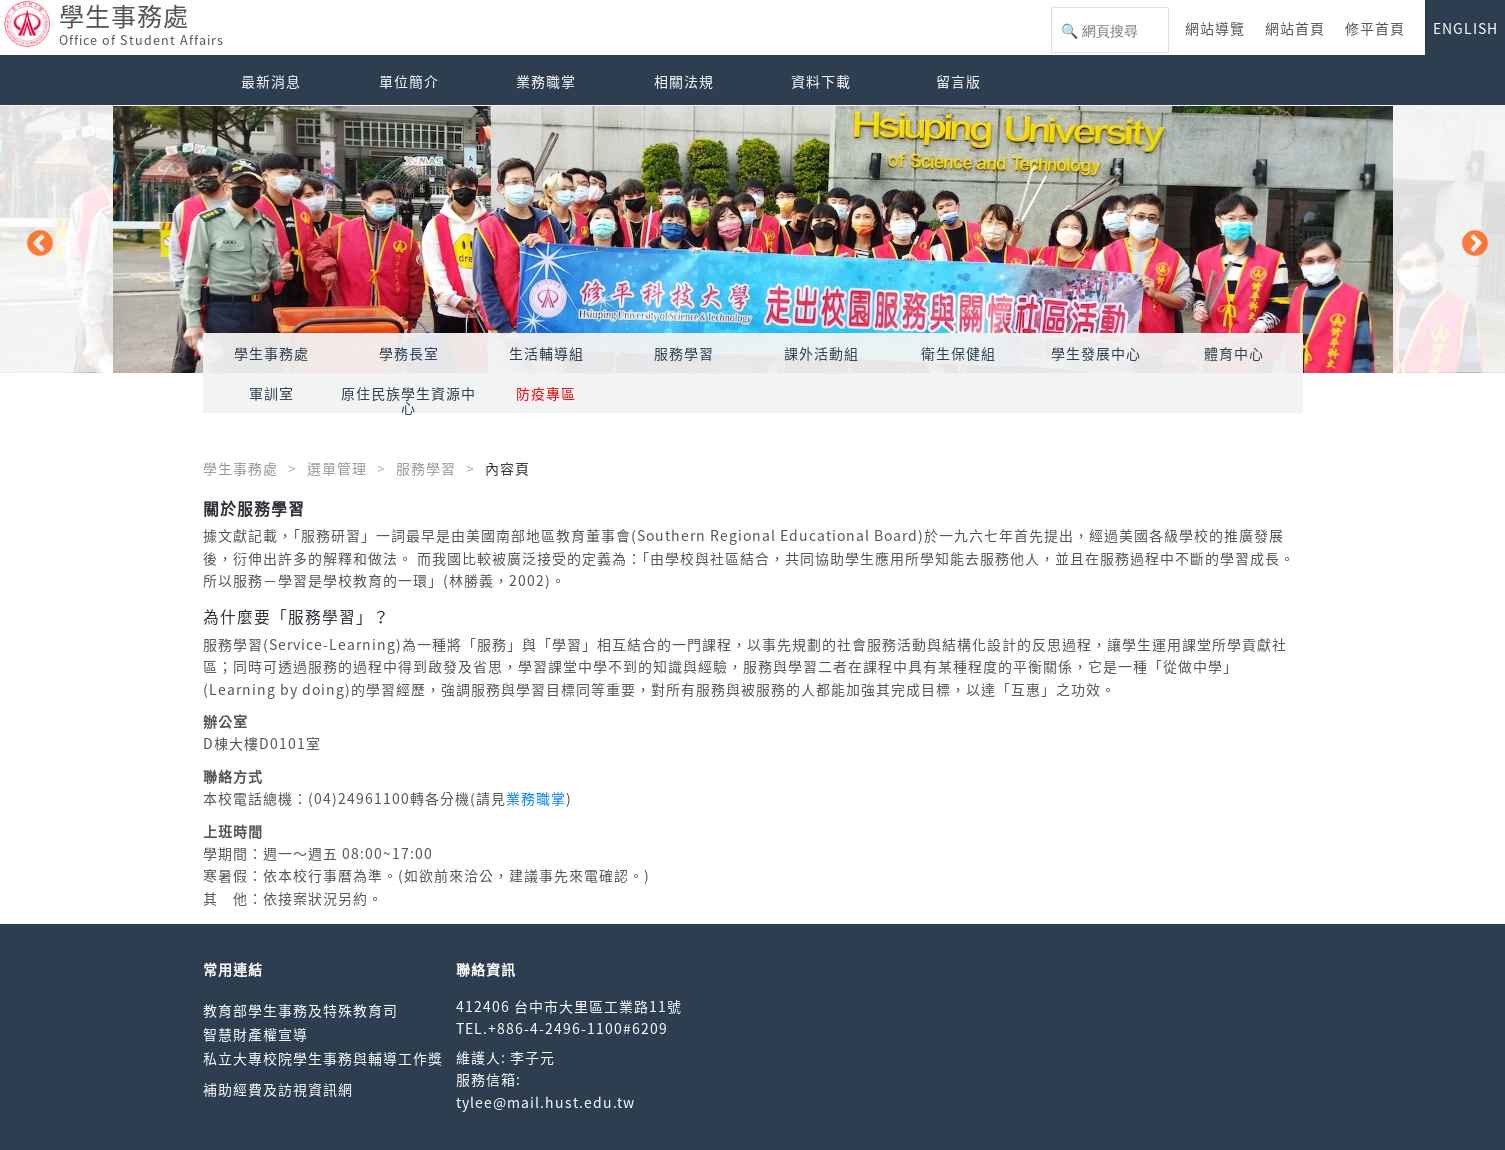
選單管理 (337, 468)
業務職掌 (546, 81)
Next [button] (1470, 239)
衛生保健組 (958, 353)
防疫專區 (546, 393)
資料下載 (821, 81)
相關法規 (684, 81)
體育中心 (1234, 353)
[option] (752, 239)
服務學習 (684, 353)
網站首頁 (1295, 28)
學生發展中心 (1096, 353)
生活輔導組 (546, 353)
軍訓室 (271, 393)
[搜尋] (1110, 31)
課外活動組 (821, 353)
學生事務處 (271, 353)
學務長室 (409, 353)
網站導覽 (1215, 28)
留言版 (958, 81)
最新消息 (271, 81)
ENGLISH (1465, 28)
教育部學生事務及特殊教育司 (300, 1010)
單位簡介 (409, 81)
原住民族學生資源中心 (408, 400)
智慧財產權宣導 (255, 1034)
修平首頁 (1375, 28)
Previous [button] (35, 239)
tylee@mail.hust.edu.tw (545, 1102)
